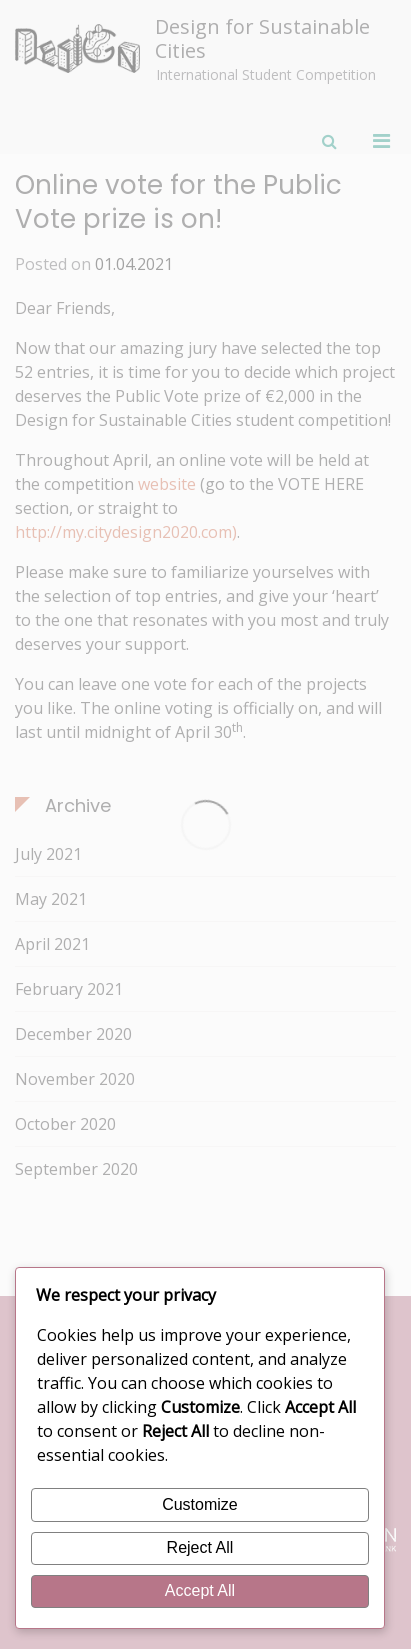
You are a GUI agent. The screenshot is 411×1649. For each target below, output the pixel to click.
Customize (200, 1504)
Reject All (200, 1547)
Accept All (200, 1590)
